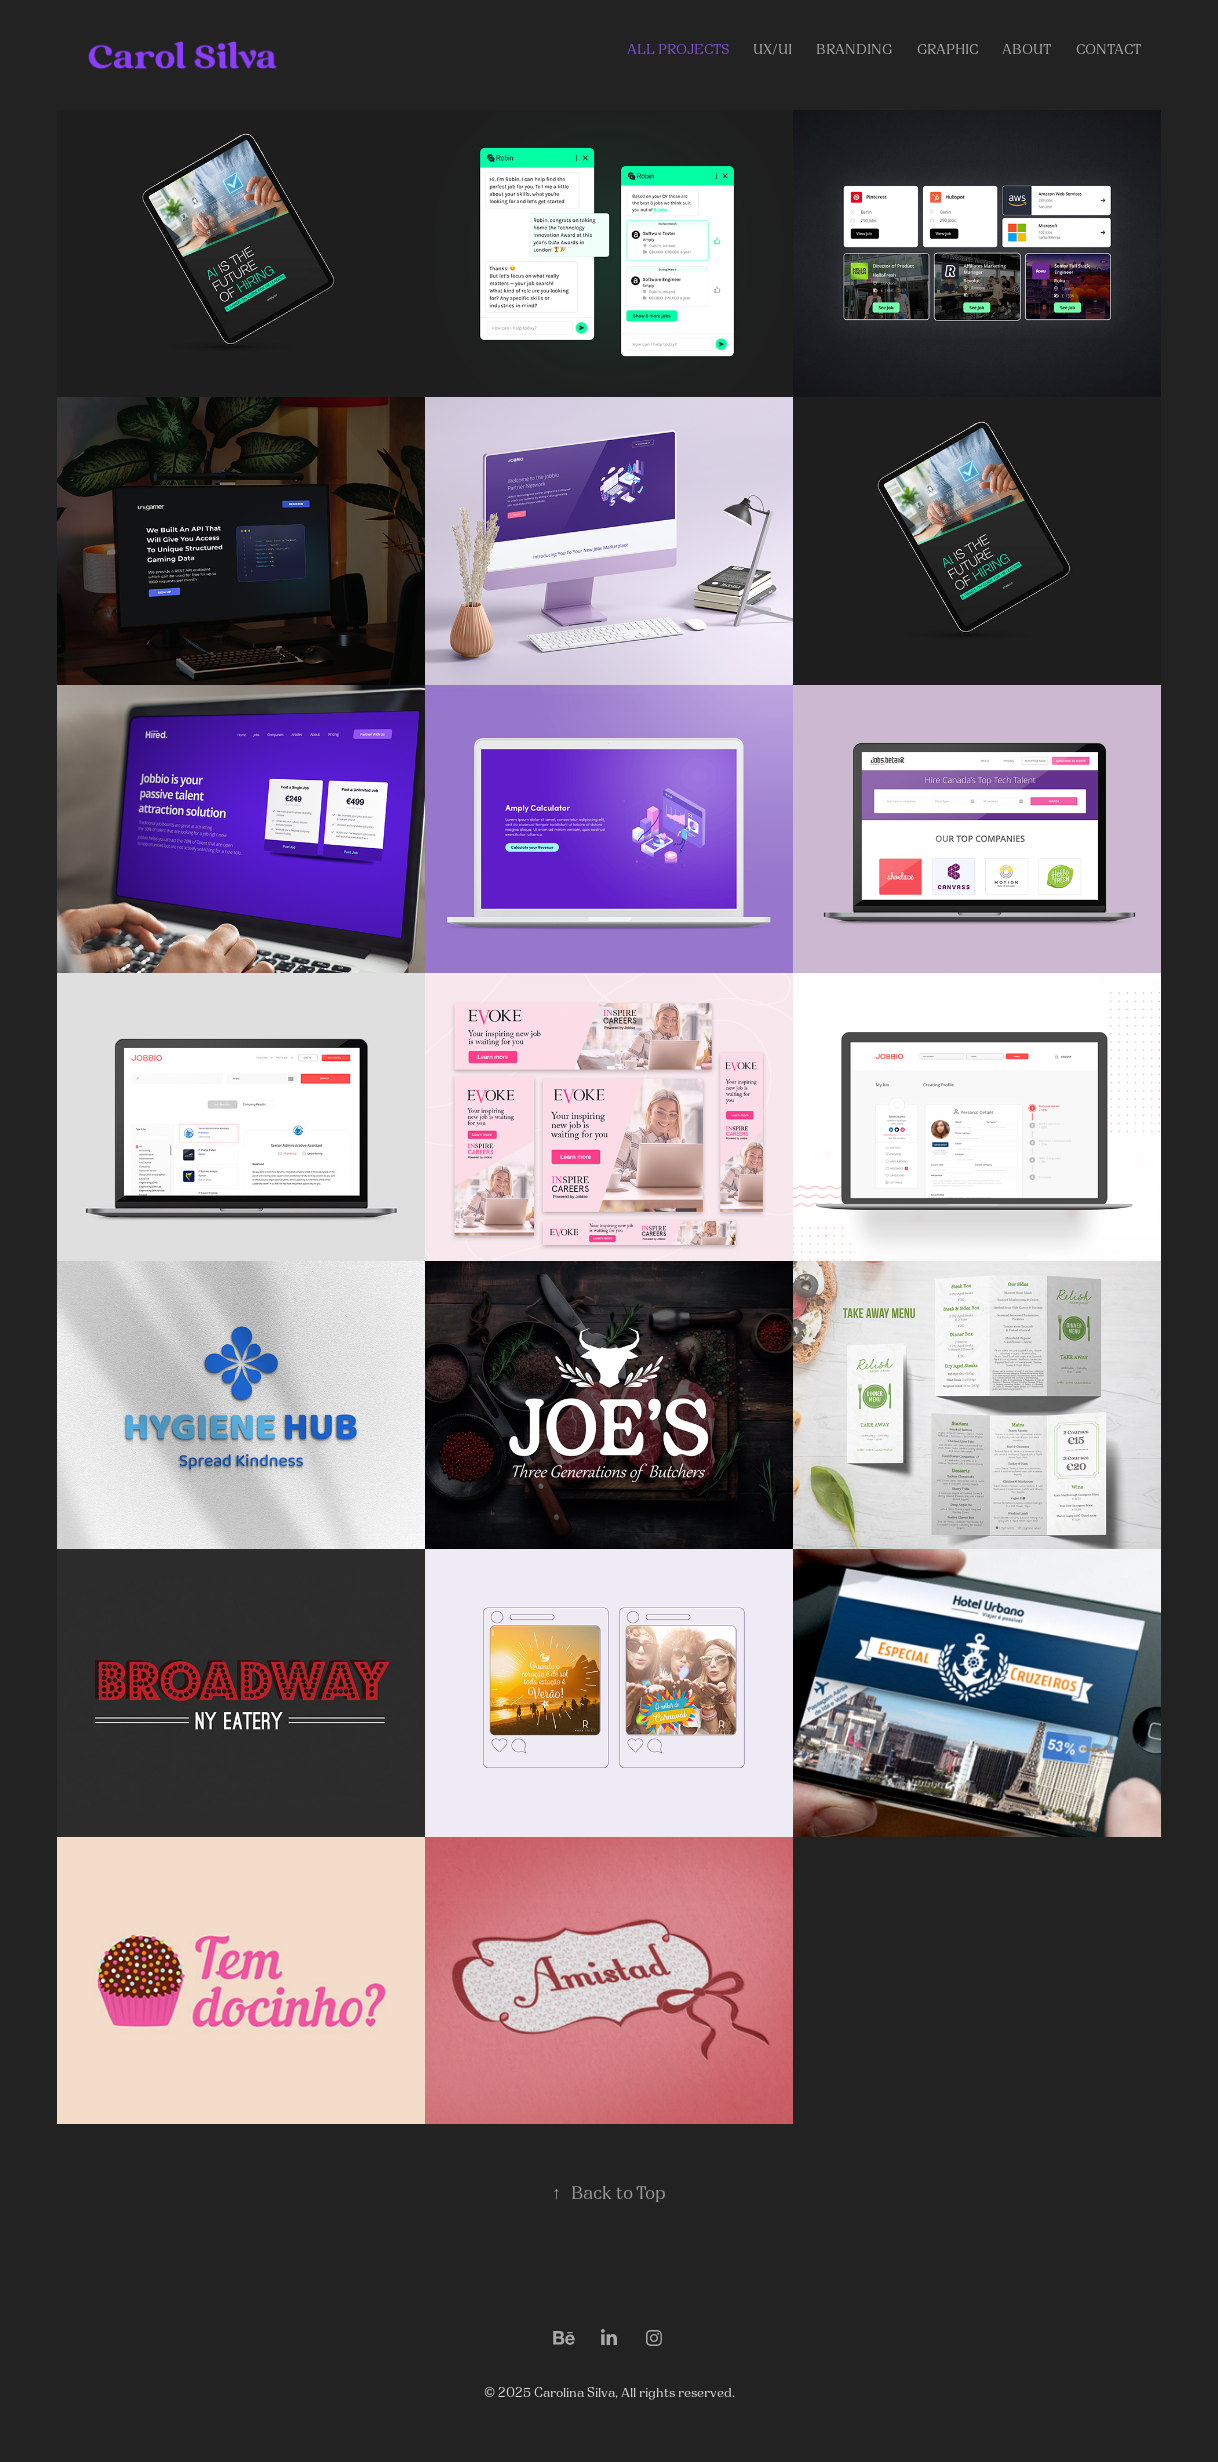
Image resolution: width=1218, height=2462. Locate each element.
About (1026, 49)
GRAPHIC (947, 49)
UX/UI (772, 49)
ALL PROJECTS (678, 49)
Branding (854, 49)
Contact (1108, 49)
